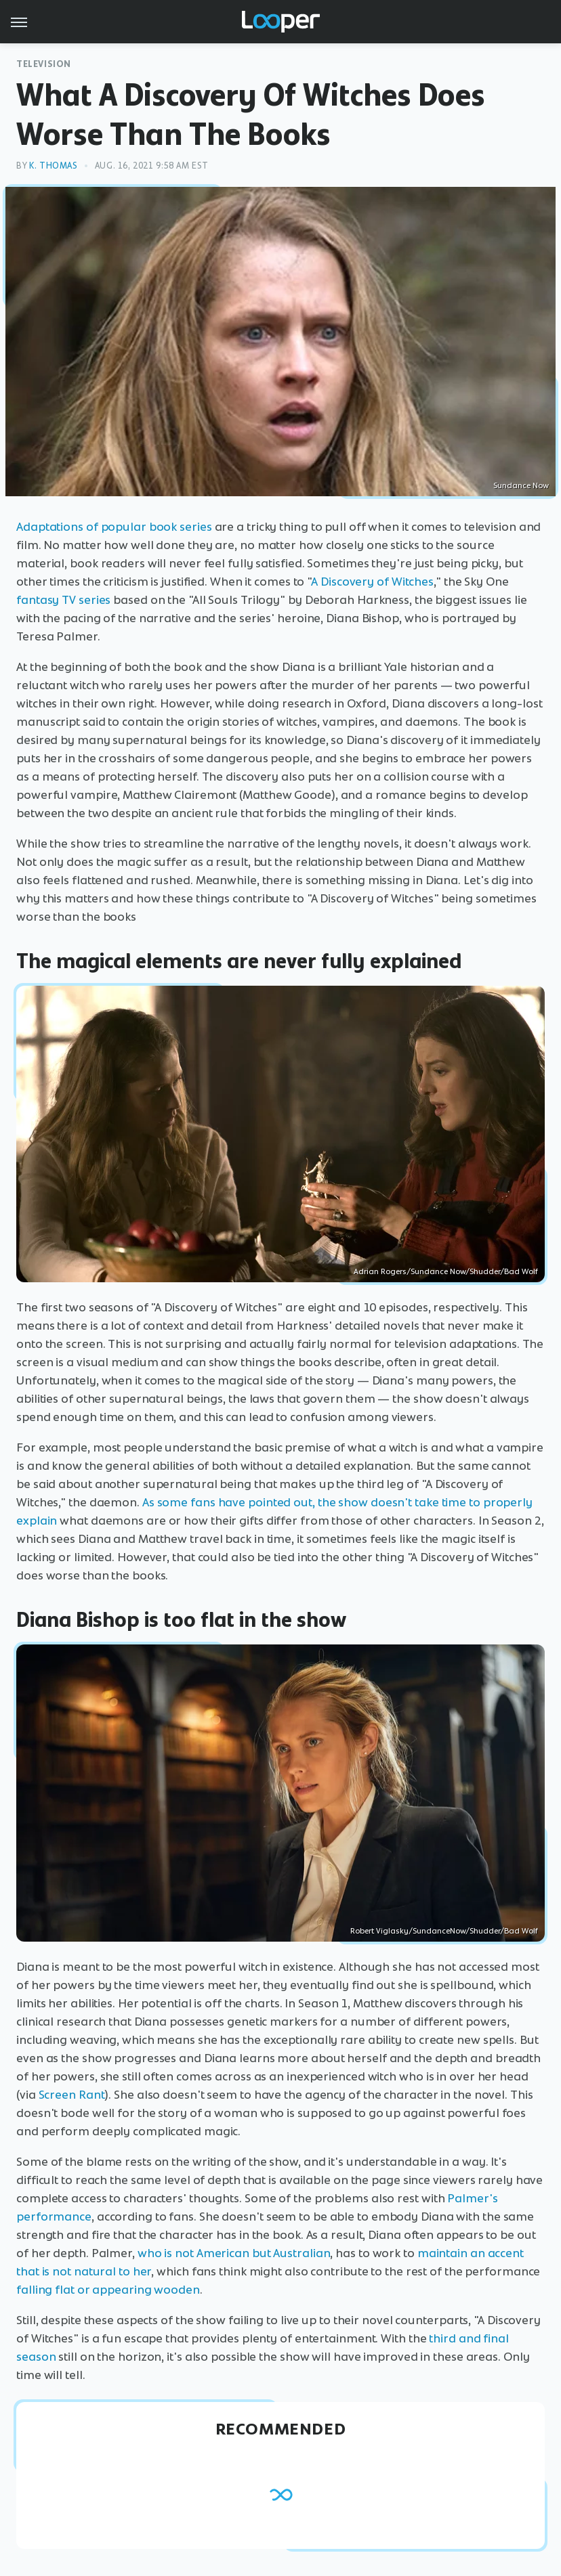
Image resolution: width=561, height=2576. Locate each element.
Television (43, 64)
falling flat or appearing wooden (108, 2290)
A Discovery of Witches (372, 581)
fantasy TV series (63, 600)
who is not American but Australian (234, 2253)
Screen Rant (72, 2095)
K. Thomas (53, 165)
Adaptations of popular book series (114, 527)
